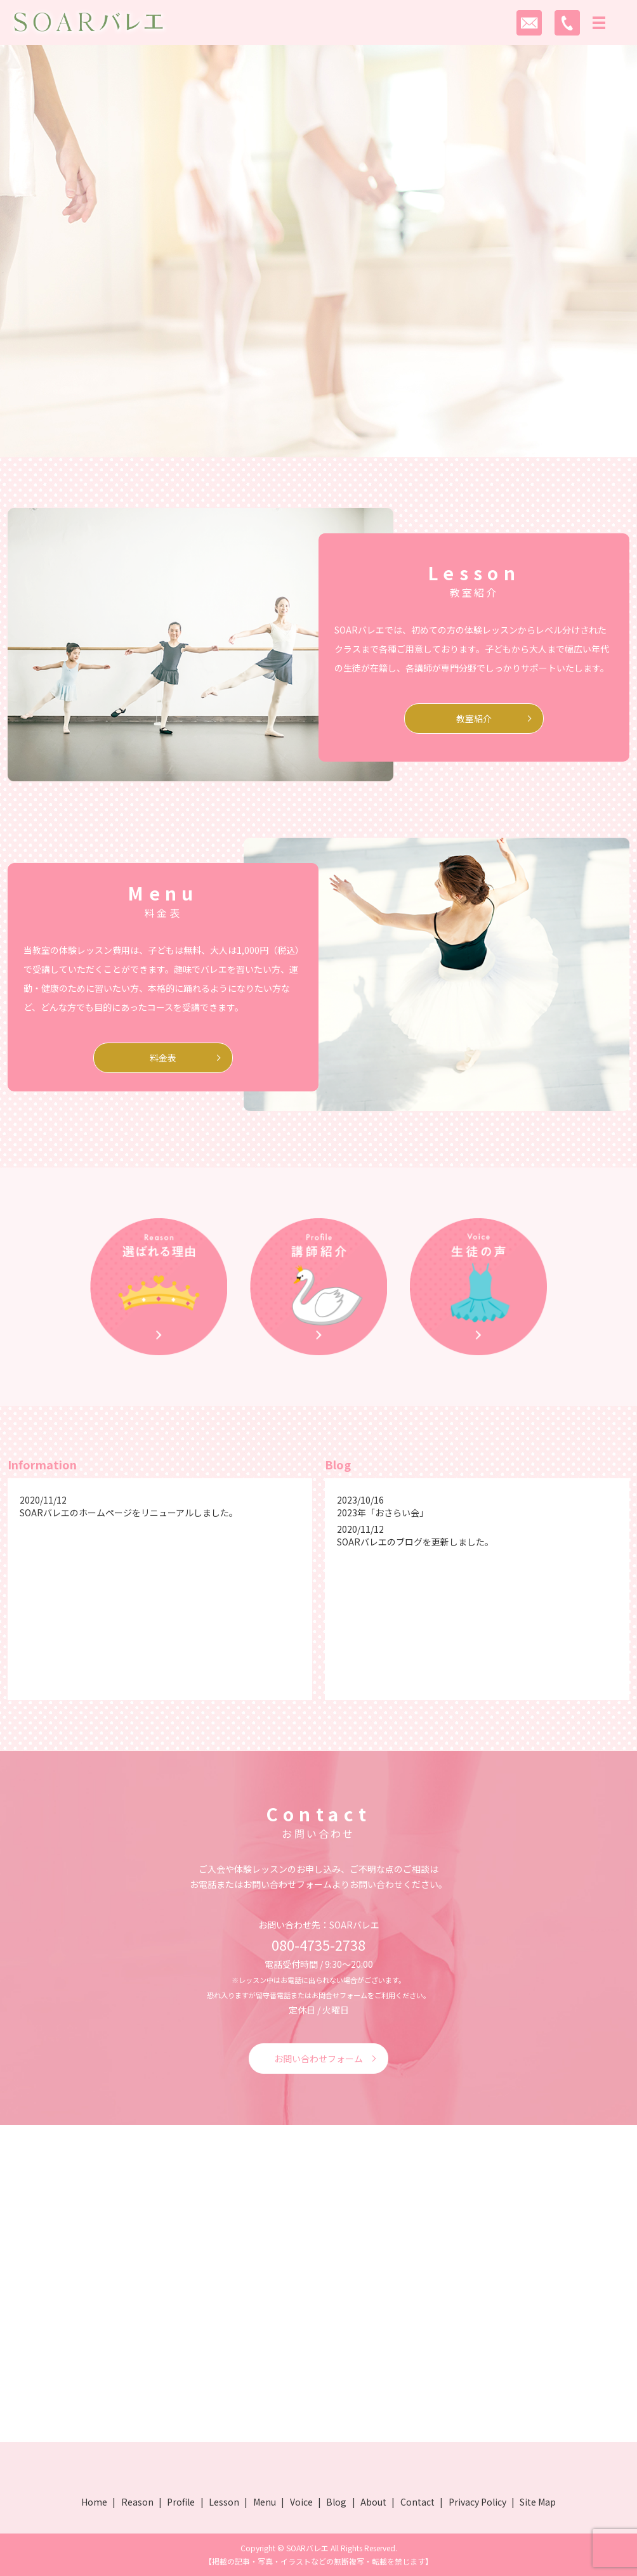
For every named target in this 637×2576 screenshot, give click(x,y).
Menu (264, 2501)
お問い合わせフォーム (318, 2058)
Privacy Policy (477, 2501)
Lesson (224, 2501)
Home (94, 2501)
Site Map (538, 2501)
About (373, 2501)
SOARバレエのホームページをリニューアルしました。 (129, 1512)
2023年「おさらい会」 (382, 1512)
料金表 (163, 1057)
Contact (417, 2501)
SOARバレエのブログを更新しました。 (415, 1541)
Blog (336, 2501)
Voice (301, 2501)
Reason (137, 2501)
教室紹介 (474, 718)
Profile (181, 2501)
